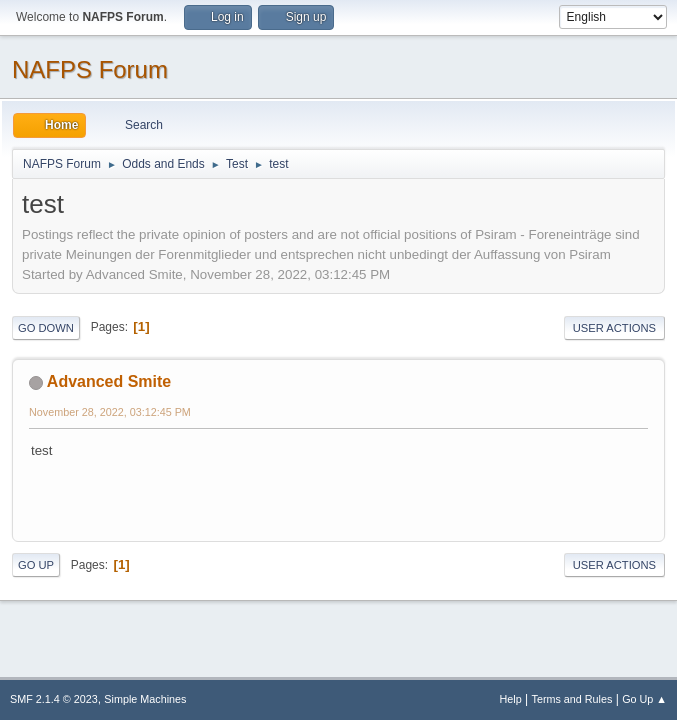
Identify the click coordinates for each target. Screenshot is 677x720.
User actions (614, 328)
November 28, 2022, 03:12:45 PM (110, 412)
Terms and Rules (572, 699)
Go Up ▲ (644, 699)
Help (511, 699)
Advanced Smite (109, 381)
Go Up (36, 565)
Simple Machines (145, 699)
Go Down (46, 328)
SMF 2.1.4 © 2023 (54, 699)
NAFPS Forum (90, 69)
